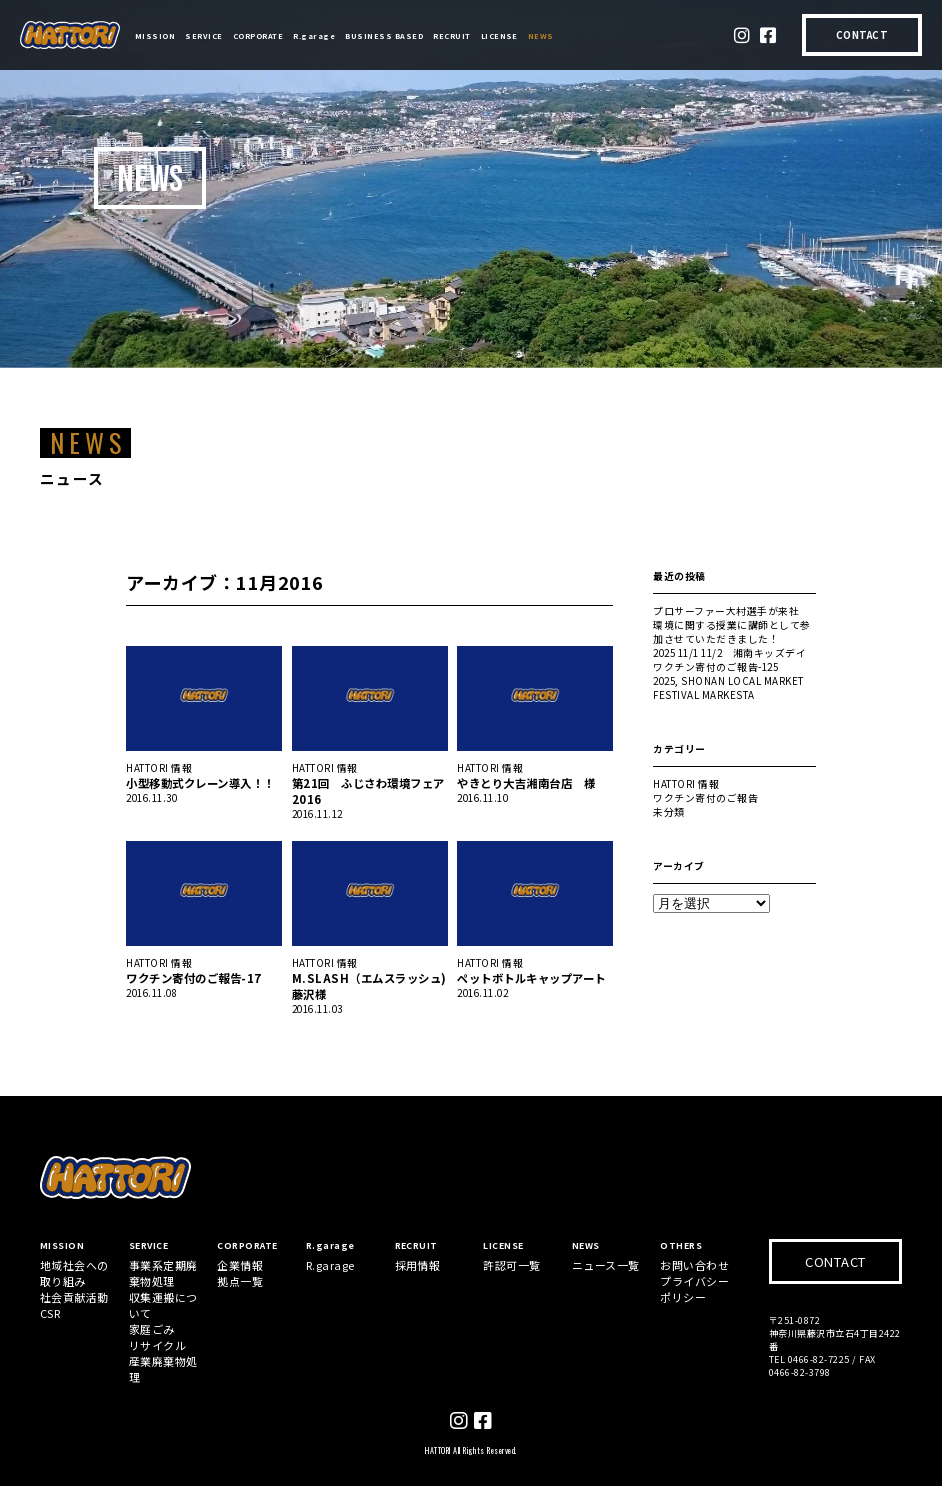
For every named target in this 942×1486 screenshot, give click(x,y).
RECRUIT (451, 35)
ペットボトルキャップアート (531, 978)
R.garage (314, 35)
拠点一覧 (240, 1281)
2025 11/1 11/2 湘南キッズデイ (729, 653)
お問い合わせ (694, 1265)
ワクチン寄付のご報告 (705, 798)
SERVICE (203, 35)
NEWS (541, 35)
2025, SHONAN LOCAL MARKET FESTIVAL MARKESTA (728, 688)
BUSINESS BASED (384, 35)
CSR (50, 1313)
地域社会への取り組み (74, 1273)
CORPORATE (258, 35)
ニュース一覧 (606, 1265)
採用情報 (418, 1265)
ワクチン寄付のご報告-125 (715, 667)
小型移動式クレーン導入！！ (200, 783)
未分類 (668, 812)
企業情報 (240, 1265)
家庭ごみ (152, 1329)
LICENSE (499, 35)
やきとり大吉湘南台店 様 (526, 783)
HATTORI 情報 (159, 768)
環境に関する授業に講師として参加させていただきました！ (731, 632)
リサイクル (157, 1345)
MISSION (155, 35)
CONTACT (862, 35)
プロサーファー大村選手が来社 (726, 611)
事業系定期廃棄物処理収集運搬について (163, 1289)
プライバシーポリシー (694, 1289)
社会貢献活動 (74, 1297)
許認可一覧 (511, 1265)
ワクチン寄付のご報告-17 (193, 978)
